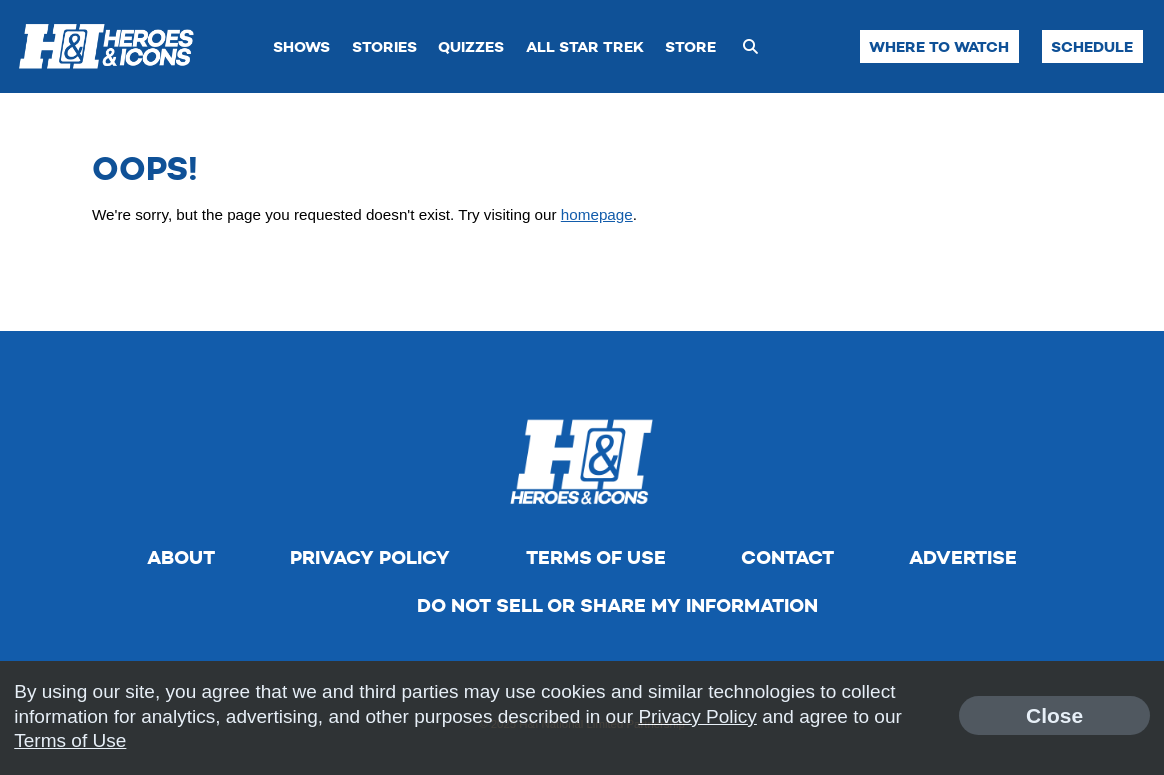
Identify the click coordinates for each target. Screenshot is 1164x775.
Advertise (963, 557)
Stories (384, 46)
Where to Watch (939, 46)
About (181, 557)
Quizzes (471, 46)
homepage (597, 214)
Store (690, 46)
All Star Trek (585, 46)
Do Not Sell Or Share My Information (617, 605)
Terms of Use (596, 557)
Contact (787, 557)
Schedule (1092, 46)
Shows (301, 46)
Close (1054, 715)
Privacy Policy (370, 557)
